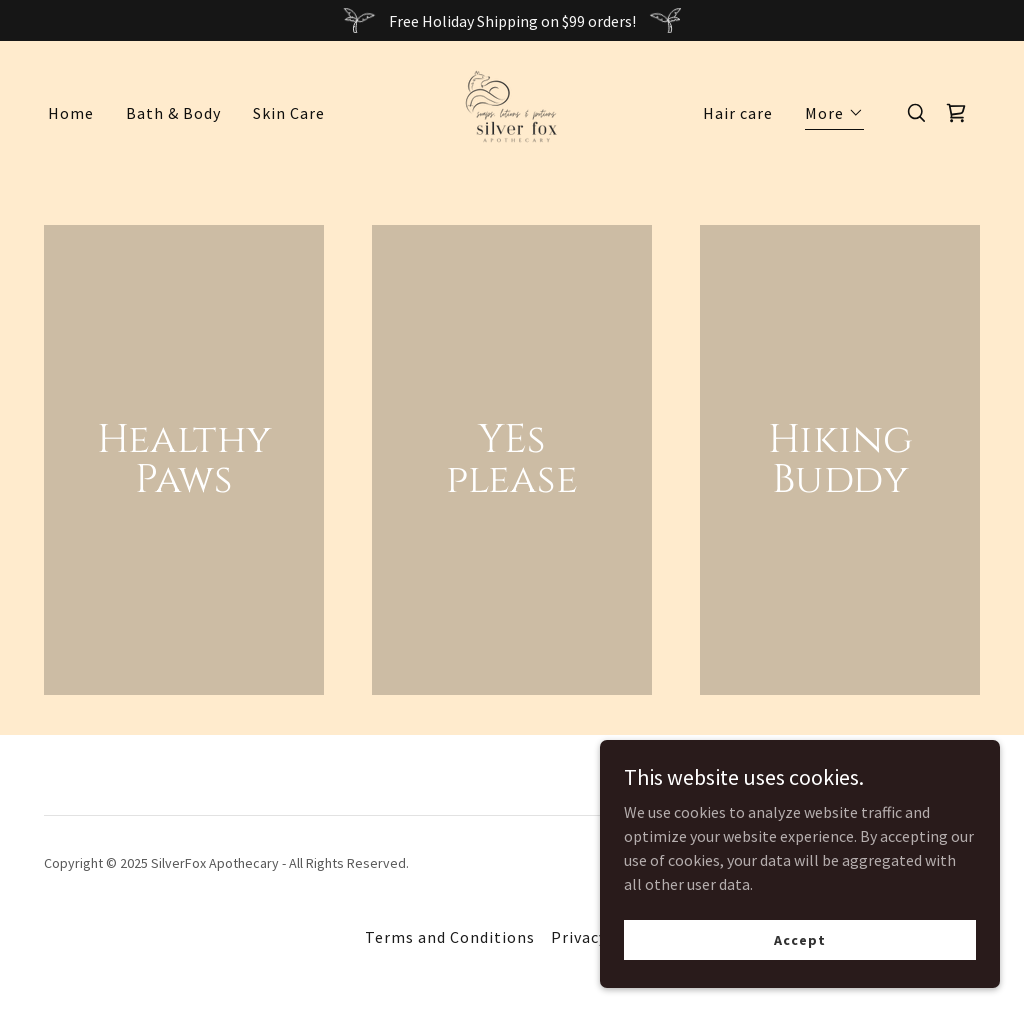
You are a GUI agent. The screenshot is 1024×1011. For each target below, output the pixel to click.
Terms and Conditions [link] (450, 937)
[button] (834, 115)
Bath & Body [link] (173, 113)
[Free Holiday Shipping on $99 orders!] (512, 20)
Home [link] (71, 113)
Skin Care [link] (289, 113)
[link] (512, 111)
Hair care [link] (738, 113)
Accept (799, 939)
